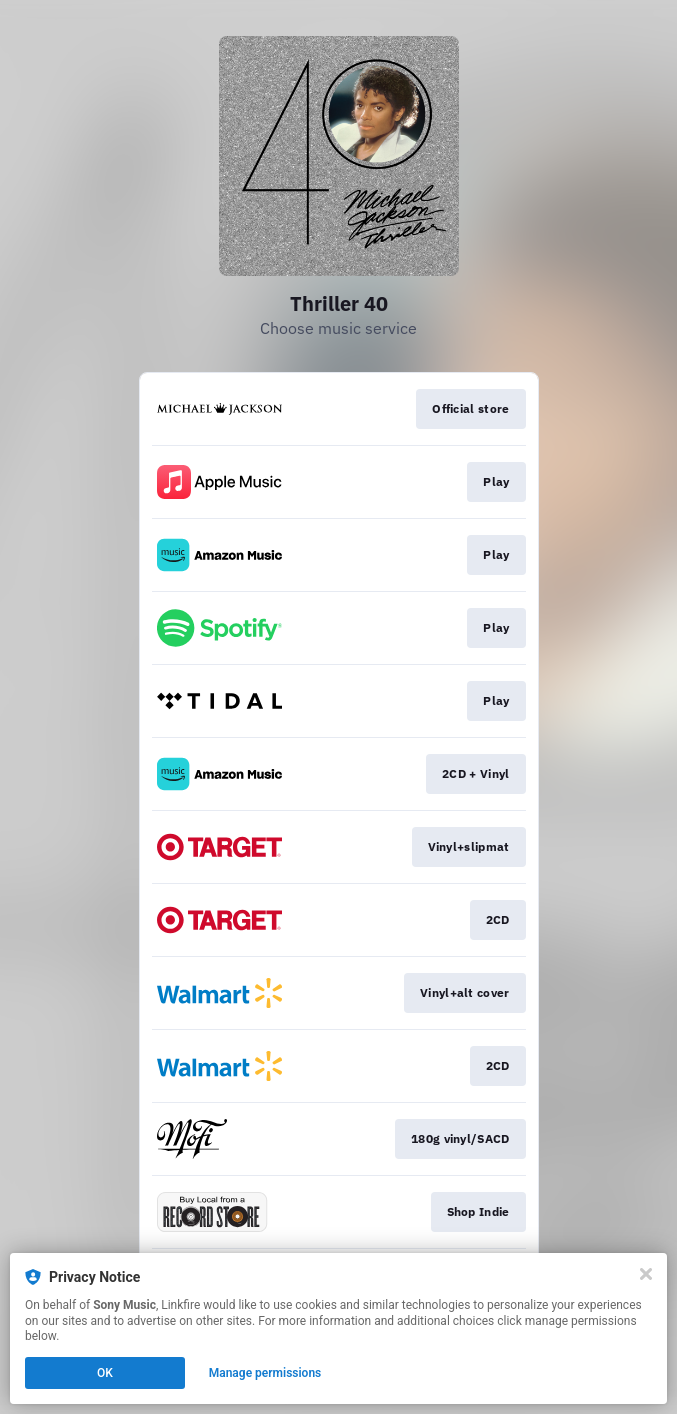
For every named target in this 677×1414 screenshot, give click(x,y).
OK (105, 1373)
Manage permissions (265, 1373)
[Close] (646, 1274)
